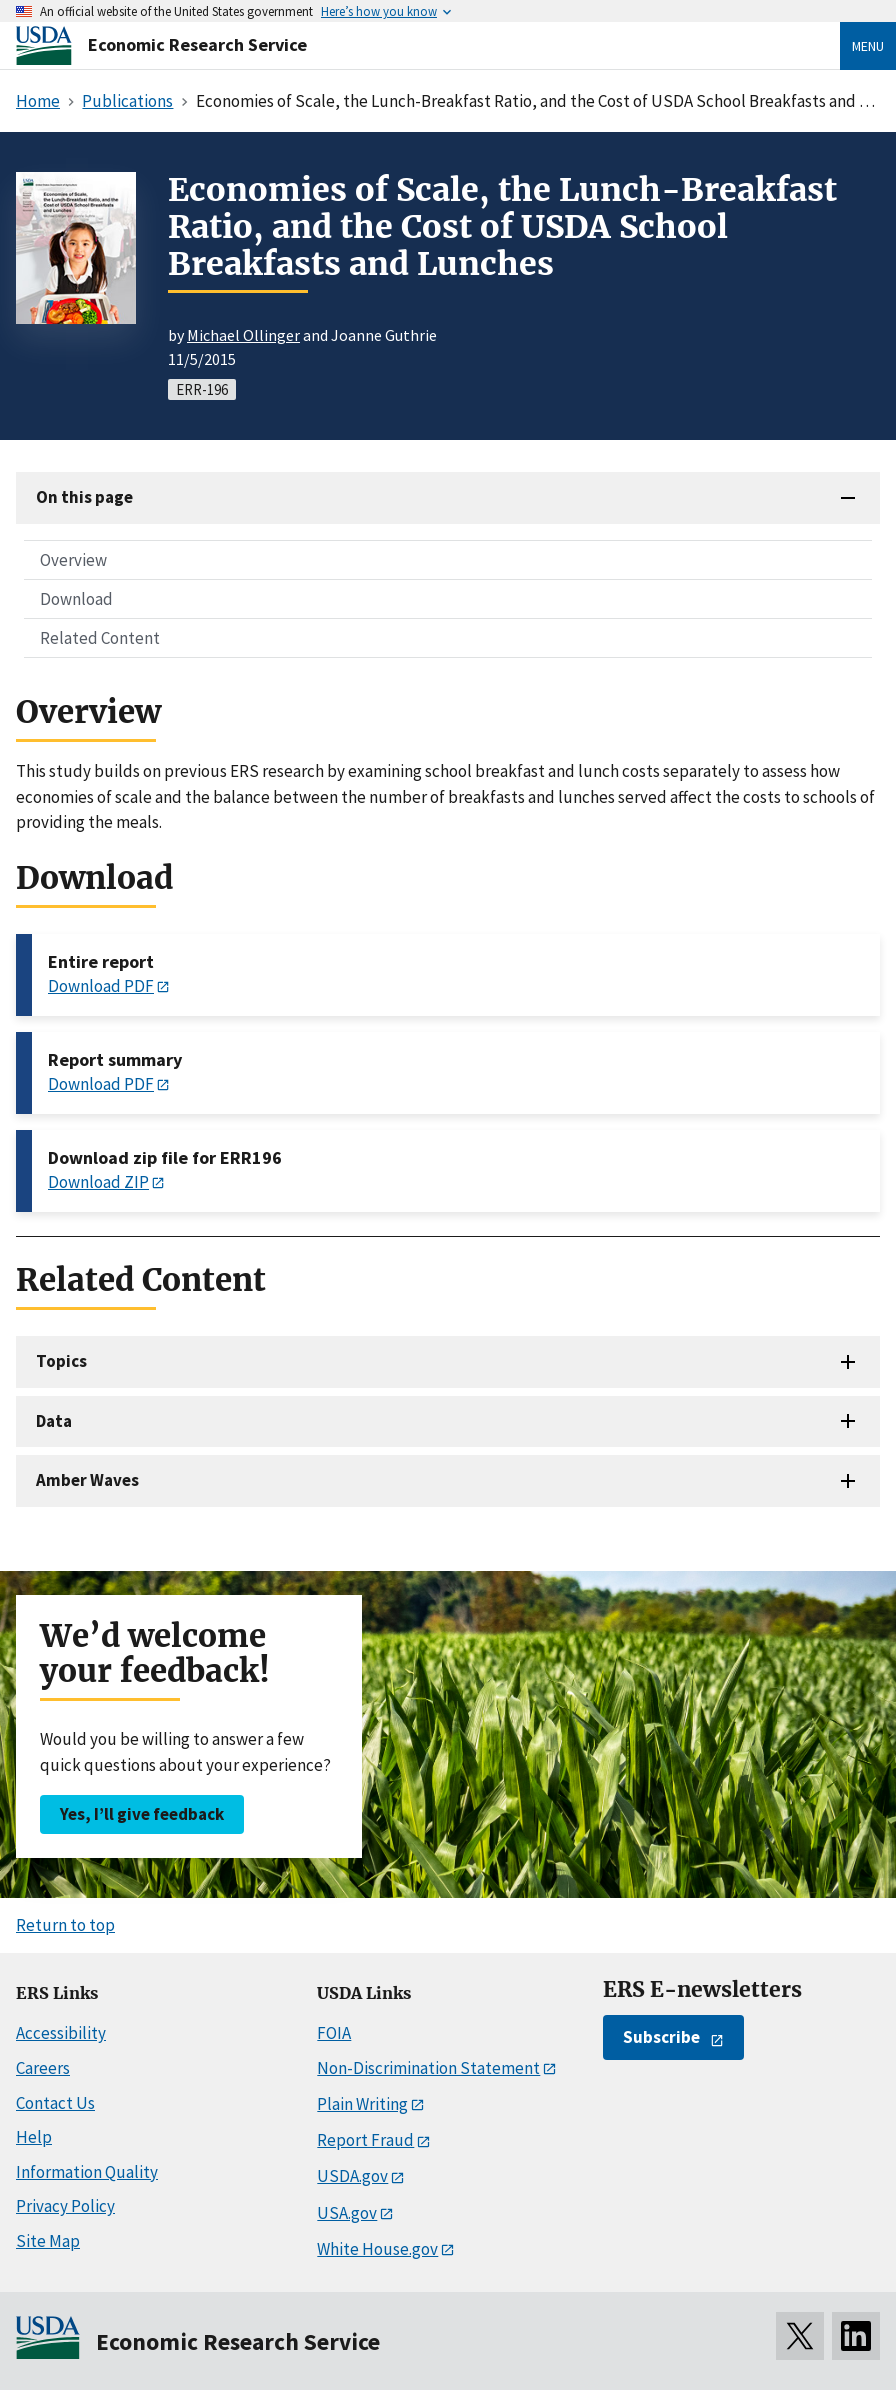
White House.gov (377, 2249)
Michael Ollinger (243, 335)
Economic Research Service (197, 44)
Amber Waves (87, 1480)
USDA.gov (352, 2176)
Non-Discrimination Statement (428, 2068)
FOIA (334, 2033)
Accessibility (61, 2033)
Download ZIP (98, 1182)
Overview (73, 560)
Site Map (48, 2241)
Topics (61, 1361)
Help (34, 2137)
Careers (43, 2068)
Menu (868, 46)
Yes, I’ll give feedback (142, 1814)
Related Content (100, 638)
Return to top (65, 1925)
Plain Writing (362, 2104)
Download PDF (101, 986)
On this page (84, 497)
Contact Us (55, 2103)
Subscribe (661, 2037)
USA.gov (347, 2213)
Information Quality (87, 2172)
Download (76, 599)
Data (54, 1421)
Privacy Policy (65, 2206)
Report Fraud (365, 2140)
